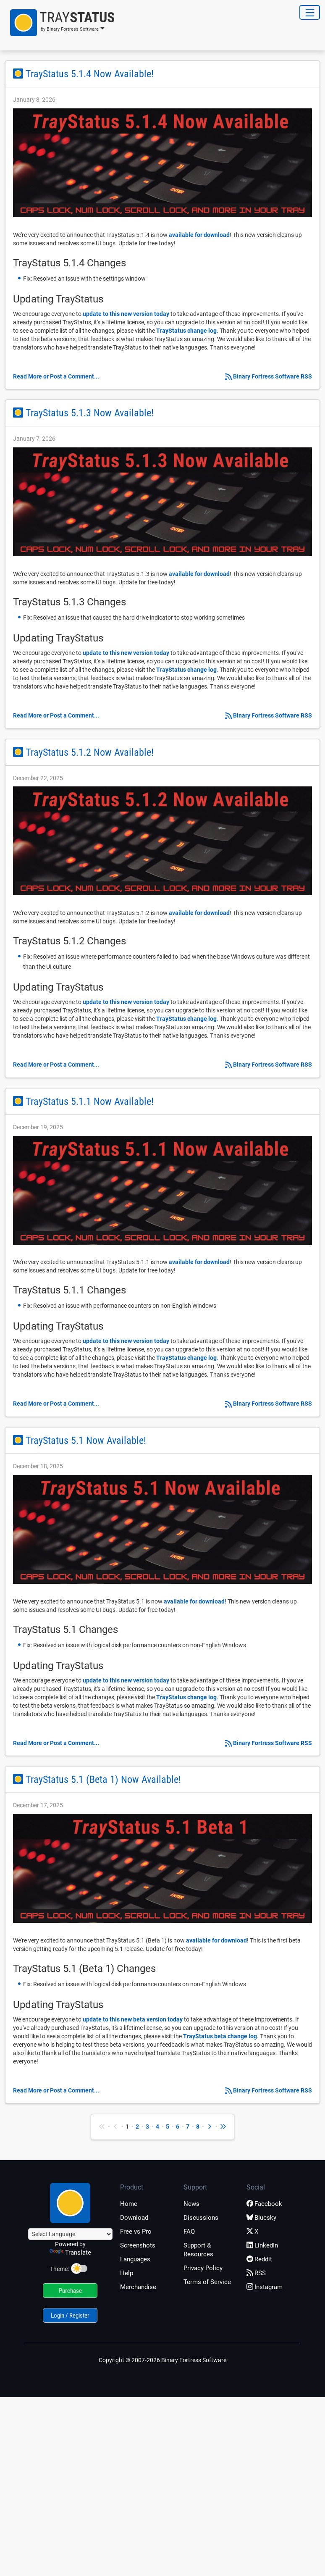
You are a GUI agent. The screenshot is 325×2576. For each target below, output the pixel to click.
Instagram (264, 2287)
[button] (60, 22)
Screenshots (137, 2245)
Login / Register (70, 2315)
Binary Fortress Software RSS (272, 376)
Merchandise (138, 2287)
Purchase (70, 2291)
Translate (70, 2252)
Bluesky (261, 2217)
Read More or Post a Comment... (56, 376)
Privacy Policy (203, 2268)
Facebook (264, 2204)
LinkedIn (262, 2245)
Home (128, 2204)
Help (126, 2273)
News (191, 2204)
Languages (135, 2259)
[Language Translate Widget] (70, 2234)
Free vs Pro (136, 2231)
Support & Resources (198, 2250)
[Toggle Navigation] (309, 12)
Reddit (259, 2259)
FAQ (189, 2231)
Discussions (200, 2217)
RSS (256, 2273)
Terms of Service (207, 2282)
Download (134, 2217)
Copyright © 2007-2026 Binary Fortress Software (162, 2360)
